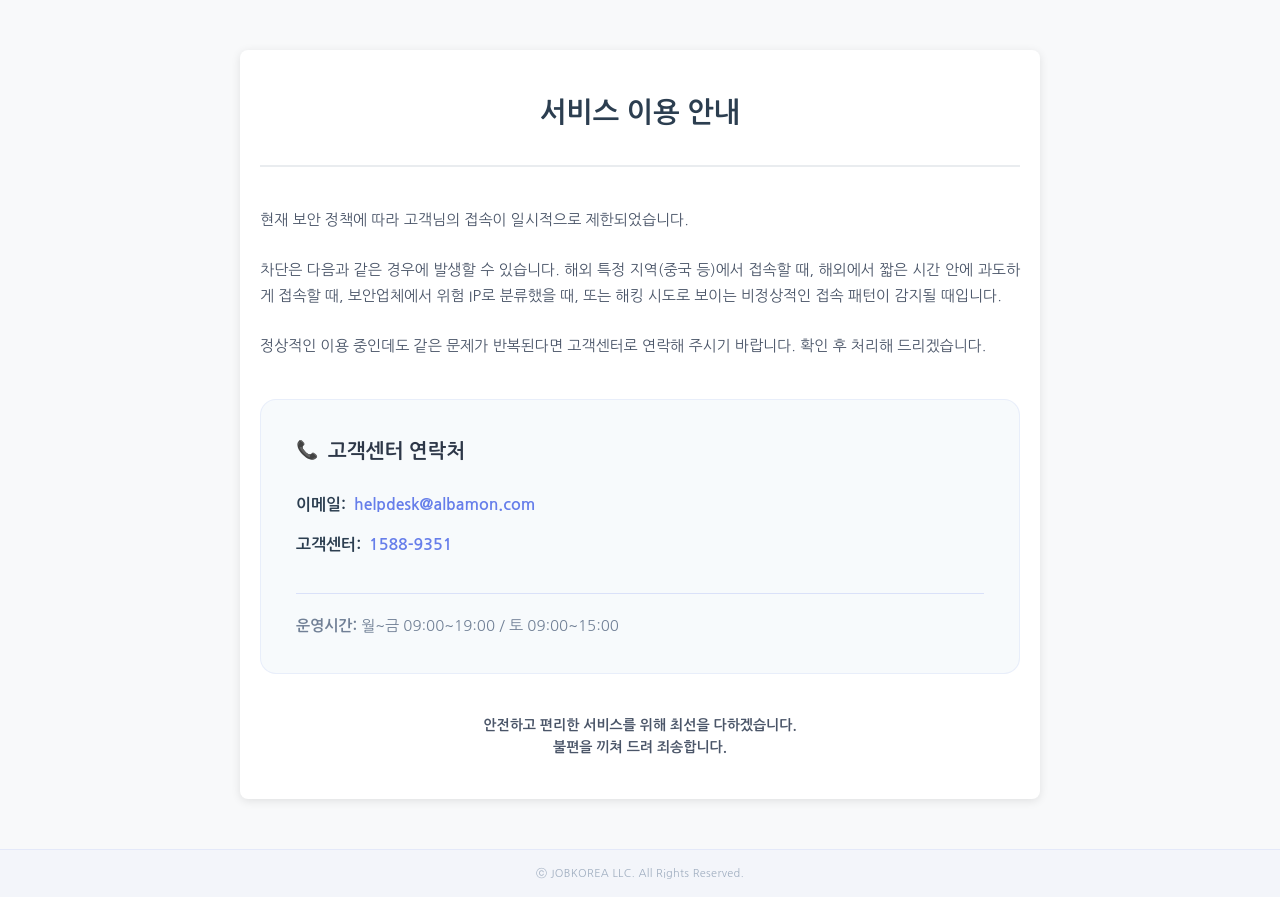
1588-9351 (410, 544)
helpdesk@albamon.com (444, 504)
